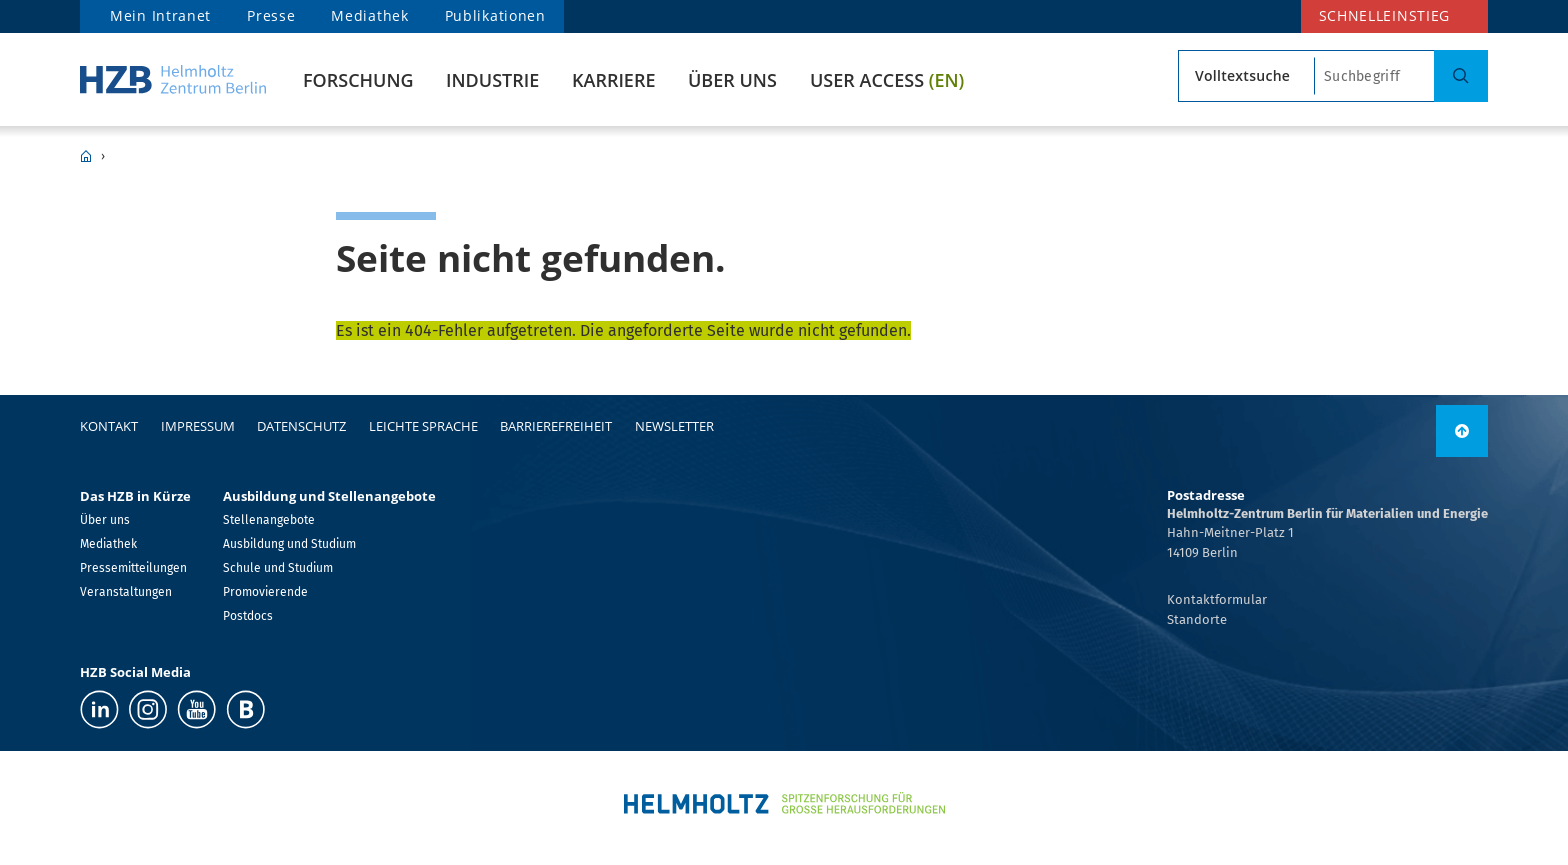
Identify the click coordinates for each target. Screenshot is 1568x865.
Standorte (1197, 619)
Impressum (198, 426)
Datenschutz (301, 426)
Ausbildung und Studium (289, 544)
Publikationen (495, 15)
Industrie (492, 80)
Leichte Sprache (423, 426)
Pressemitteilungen (133, 568)
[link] (1462, 431)
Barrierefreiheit (556, 426)
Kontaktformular (1217, 599)
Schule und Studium (278, 568)
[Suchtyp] (1246, 76)
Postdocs (248, 616)
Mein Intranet (160, 15)
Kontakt (109, 426)
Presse (271, 15)
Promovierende (265, 592)
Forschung (358, 80)
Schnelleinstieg (1385, 15)
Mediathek (369, 15)
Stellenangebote (269, 520)
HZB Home (86, 156)
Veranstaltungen (126, 592)
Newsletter (674, 426)
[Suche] (1461, 76)
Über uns (732, 80)
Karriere (613, 80)
